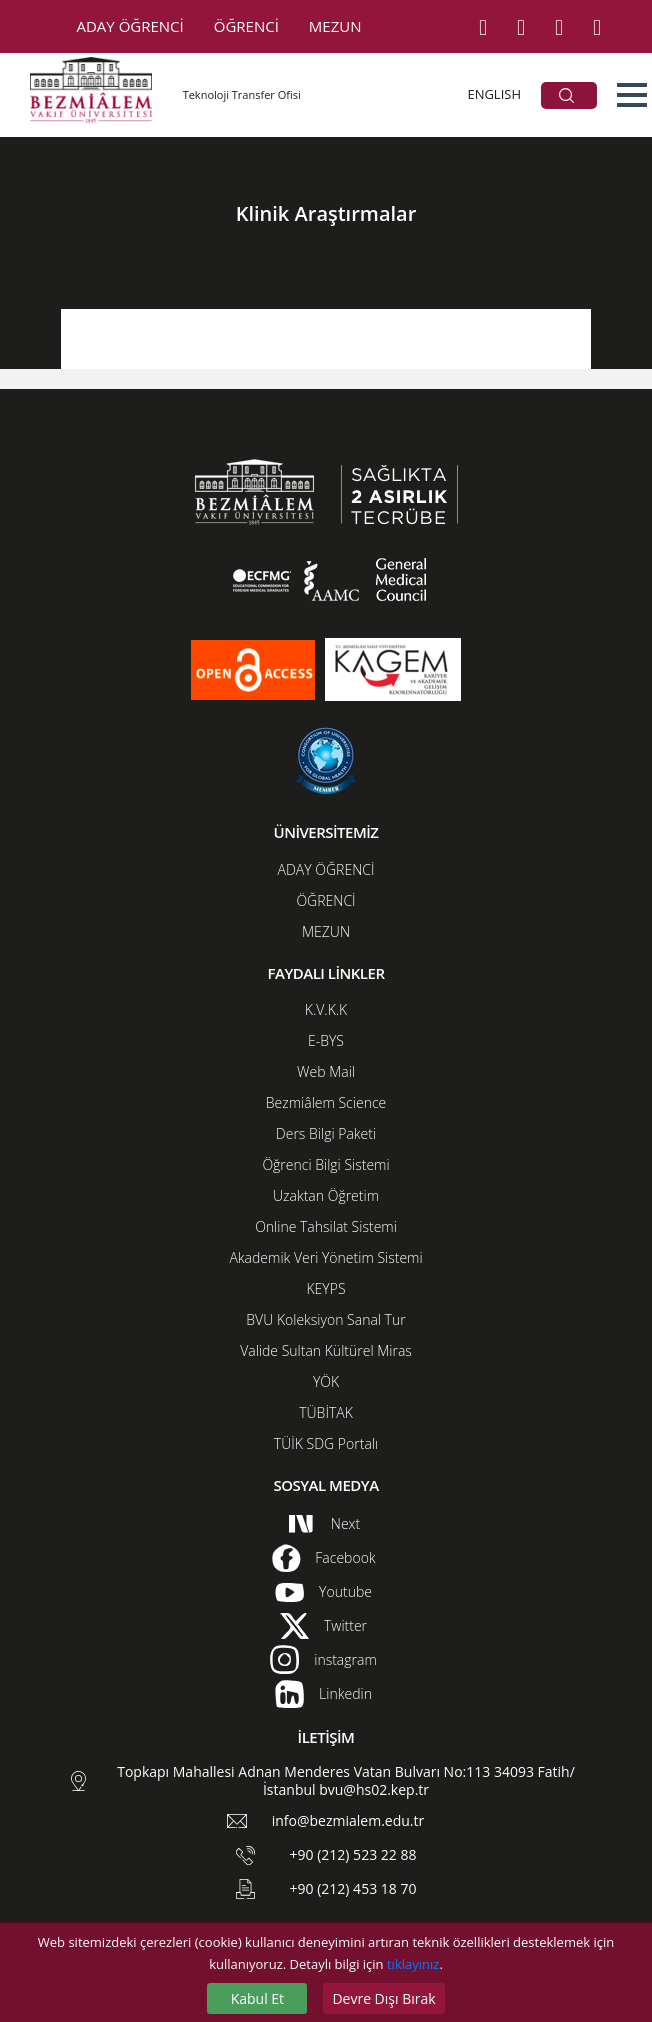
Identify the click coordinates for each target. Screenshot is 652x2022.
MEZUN (335, 26)
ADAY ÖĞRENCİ (130, 26)
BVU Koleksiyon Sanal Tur (325, 1319)
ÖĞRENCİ (246, 26)
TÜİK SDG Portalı (326, 1443)
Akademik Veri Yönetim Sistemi (325, 1257)
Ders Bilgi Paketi (326, 1133)
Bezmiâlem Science (326, 1102)
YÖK (326, 1381)
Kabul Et (257, 1998)
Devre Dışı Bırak (383, 1998)
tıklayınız (413, 1964)
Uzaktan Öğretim (326, 1195)
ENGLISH (494, 94)
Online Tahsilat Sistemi (326, 1226)
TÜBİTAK (326, 1412)
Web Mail (326, 1071)
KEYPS (325, 1288)
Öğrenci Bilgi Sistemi (325, 1164)
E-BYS (326, 1040)
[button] (632, 95)
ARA (566, 95)
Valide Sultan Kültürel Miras (326, 1350)
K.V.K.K (326, 1009)
